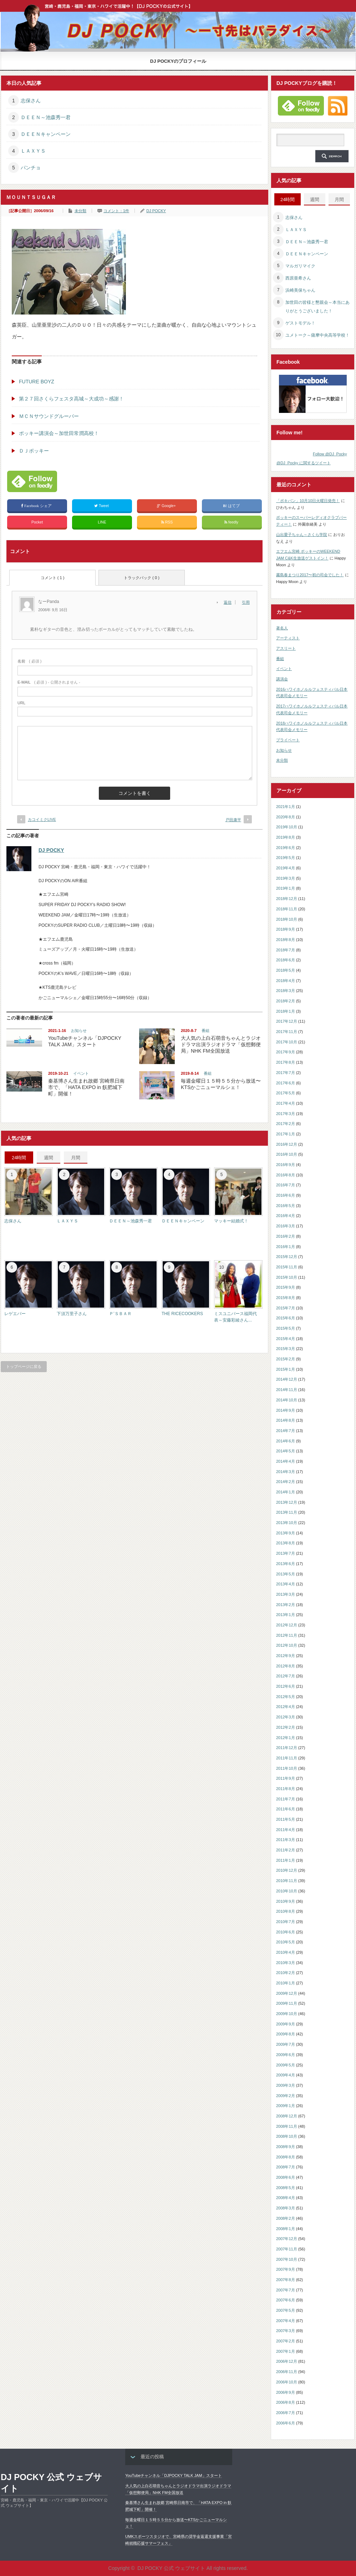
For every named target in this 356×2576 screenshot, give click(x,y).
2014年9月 (285, 1410)
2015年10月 (286, 1277)
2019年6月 (285, 847)
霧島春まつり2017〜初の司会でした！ (310, 575)
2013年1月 (285, 1614)
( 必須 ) (29, 661)
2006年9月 (285, 2392)
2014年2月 (285, 1481)
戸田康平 (233, 820)
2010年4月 (285, 1952)
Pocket (37, 522)
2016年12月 (286, 1144)
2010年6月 (285, 1932)
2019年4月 (285, 868)
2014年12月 (286, 1379)
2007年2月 (285, 2341)
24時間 (19, 1157)
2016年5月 (285, 1205)
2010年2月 (285, 1973)
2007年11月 (286, 2249)
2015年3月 (285, 1348)
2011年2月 (285, 1850)
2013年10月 (286, 1522)
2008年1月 (285, 2229)
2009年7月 (285, 2044)
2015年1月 (285, 1369)
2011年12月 (286, 1748)
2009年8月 (285, 2034)
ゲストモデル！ (300, 323)
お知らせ (79, 1030)
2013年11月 (286, 1512)
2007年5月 (285, 2310)
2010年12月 (286, 1870)
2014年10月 (286, 1400)
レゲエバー (15, 1313)
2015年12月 (286, 1256)
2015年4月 (285, 1338)
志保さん (31, 100)
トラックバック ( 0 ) (141, 578)
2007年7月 (285, 2290)
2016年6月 (285, 1195)
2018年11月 (286, 909)
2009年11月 (286, 2003)
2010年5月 (285, 1942)
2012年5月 (285, 1697)
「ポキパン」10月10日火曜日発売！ (308, 501)
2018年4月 (285, 980)
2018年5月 (285, 970)
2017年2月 (285, 1123)
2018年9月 (285, 929)
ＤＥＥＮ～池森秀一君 (46, 117)
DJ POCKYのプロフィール (178, 61)
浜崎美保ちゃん (300, 290)
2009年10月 (286, 2014)
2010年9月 (285, 1901)
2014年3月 (285, 1472)
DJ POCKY (156, 211)
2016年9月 (285, 1164)
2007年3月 (285, 2331)
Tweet (102, 506)
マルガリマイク (300, 266)
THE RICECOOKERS (182, 1313)
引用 (246, 602)
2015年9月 (285, 1287)
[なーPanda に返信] (229, 602)
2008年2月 (285, 2218)
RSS (167, 522)
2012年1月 (285, 1738)
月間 (75, 1157)
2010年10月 (286, 1891)
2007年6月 (285, 2300)
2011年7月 (285, 1799)
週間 (48, 1157)
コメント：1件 (116, 211)
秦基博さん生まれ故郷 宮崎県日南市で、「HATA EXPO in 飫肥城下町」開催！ (86, 1087)
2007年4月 (285, 2321)
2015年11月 (286, 1267)
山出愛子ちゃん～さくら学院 (301, 534)
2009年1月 (285, 2106)
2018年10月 (286, 919)
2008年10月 (286, 2136)
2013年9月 (285, 1533)
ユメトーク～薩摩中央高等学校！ (317, 335)
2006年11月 (286, 2372)
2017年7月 (285, 1072)
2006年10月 (286, 2382)
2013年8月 (285, 1543)
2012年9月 (285, 1656)
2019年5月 (285, 857)
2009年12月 (286, 1993)
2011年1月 (285, 1860)
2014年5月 (285, 1451)
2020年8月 (285, 817)
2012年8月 (285, 1666)
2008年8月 (285, 2157)
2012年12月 (286, 1625)
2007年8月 (285, 2280)
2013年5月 (285, 1574)
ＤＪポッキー (34, 451)
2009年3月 (285, 2085)
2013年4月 (285, 1584)
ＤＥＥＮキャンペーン (46, 134)
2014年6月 (285, 1441)
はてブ (231, 506)
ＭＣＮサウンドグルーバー (49, 416)
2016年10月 (286, 1154)
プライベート (288, 740)
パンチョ (31, 167)
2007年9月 (285, 2269)
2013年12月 (286, 1502)
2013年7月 (285, 1553)
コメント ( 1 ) (53, 578)
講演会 (282, 679)
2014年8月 (285, 1420)
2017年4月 (285, 1103)
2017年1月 (285, 1134)
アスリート (286, 648)
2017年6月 (285, 1083)
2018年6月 (285, 960)
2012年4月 (285, 1706)
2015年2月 (285, 1359)
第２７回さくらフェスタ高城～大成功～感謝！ (71, 399)
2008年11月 (286, 2126)
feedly (231, 522)
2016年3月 (285, 1226)
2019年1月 (285, 888)
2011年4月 (285, 1830)
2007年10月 (286, 2259)
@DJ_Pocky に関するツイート (303, 463)
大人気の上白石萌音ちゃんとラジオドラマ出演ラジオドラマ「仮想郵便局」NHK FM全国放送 (221, 1044)
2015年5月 (285, 1328)
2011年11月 (286, 1758)
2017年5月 (285, 1093)
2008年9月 (285, 2147)
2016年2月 (285, 1236)
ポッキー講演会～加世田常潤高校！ (59, 433)
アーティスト (288, 638)
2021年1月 (285, 806)
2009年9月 (285, 2024)
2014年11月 (286, 1389)
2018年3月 (285, 990)
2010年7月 (285, 1922)
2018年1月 (285, 1011)
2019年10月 (286, 827)
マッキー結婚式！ (231, 1220)
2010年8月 (285, 1911)
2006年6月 (285, 2423)
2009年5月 (285, 2065)
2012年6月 (285, 1686)
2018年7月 (285, 950)
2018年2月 (285, 1001)
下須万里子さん (72, 1313)
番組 (205, 1030)
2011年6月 (285, 1809)
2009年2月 (285, 2096)
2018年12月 (286, 898)
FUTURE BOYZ (36, 381)
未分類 (80, 211)
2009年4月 (285, 2075)
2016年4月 (285, 1215)
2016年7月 (285, 1185)
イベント (81, 1073)
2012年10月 (286, 1645)
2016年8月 (285, 1175)
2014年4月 (285, 1461)
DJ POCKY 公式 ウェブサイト (51, 2482)
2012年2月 (285, 1727)
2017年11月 (286, 1031)
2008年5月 (285, 2188)
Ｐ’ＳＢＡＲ (120, 1313)
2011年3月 (285, 1840)
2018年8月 (285, 939)
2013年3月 (285, 1594)
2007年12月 (286, 2239)
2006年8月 (285, 2402)
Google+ (167, 506)
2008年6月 (285, 2177)
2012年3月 (285, 1717)
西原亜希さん (298, 278)
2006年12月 (286, 2361)
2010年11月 (286, 1881)
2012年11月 (286, 1635)
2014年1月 (285, 1492)
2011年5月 (285, 1819)
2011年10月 (286, 1768)
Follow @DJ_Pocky (330, 454)
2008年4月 (285, 2198)
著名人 (282, 628)
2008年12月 (286, 2116)
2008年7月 (285, 2167)
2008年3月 (285, 2208)
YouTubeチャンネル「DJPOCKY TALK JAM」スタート (173, 2475)
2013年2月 (285, 1605)
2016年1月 (285, 1246)
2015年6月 (285, 1318)
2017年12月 (286, 1021)
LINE (102, 522)
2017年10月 (286, 1042)
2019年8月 (285, 837)
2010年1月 (285, 1983)
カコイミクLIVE (42, 819)
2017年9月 (285, 1052)
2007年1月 (285, 2351)
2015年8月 (285, 1297)
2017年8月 (285, 1062)
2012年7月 (285, 1676)
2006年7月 (285, 2413)
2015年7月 (285, 1308)
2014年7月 (285, 1430)
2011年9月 (285, 1778)
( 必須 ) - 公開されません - (48, 682)
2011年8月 (285, 1789)
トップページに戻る (23, 1366)
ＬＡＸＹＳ (33, 151)
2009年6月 (285, 2055)
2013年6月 (285, 1564)
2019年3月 (285, 878)
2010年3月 (285, 1963)
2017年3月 (285, 1113)
